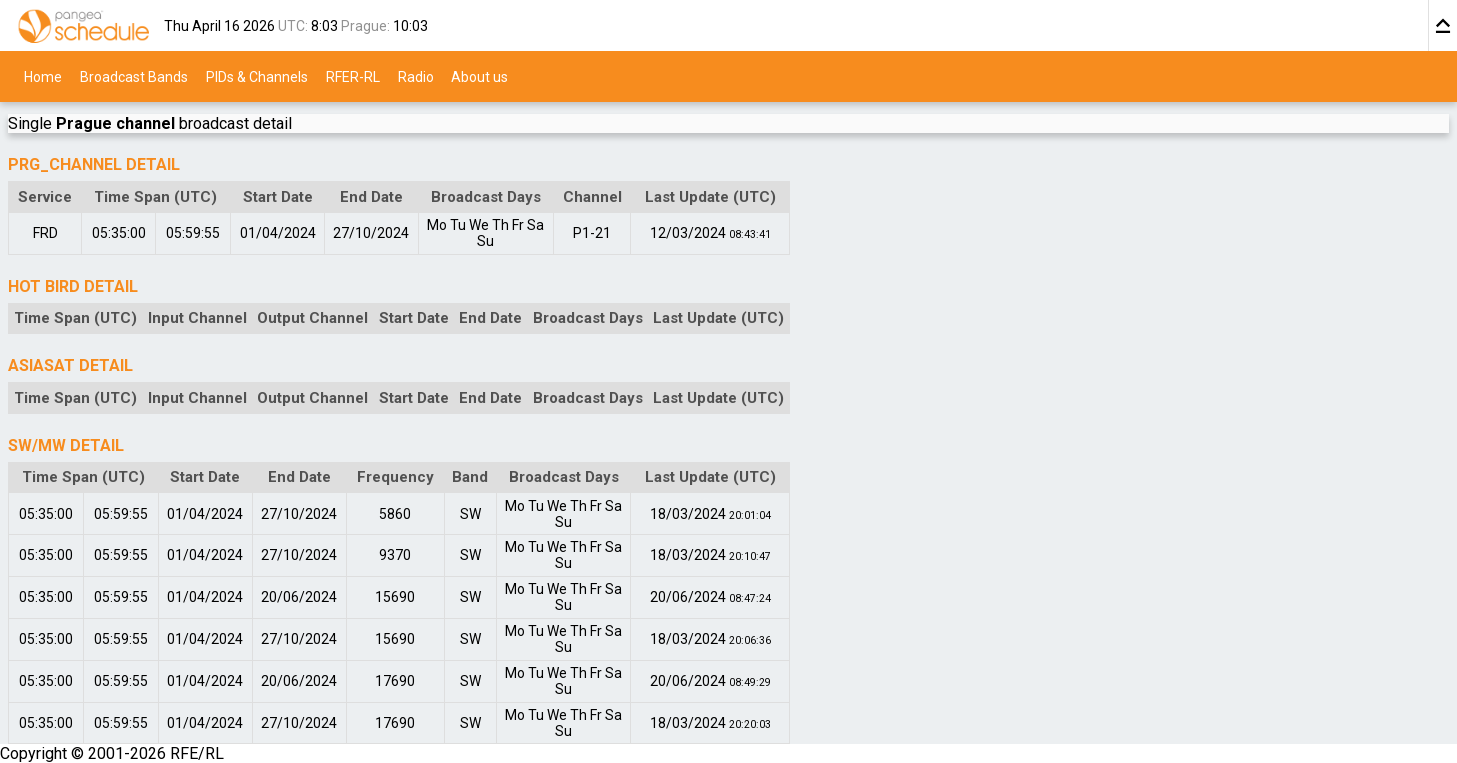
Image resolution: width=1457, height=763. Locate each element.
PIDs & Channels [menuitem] (257, 76)
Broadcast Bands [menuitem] (134, 76)
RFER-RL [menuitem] (353, 76)
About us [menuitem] (479, 76)
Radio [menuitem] (416, 76)
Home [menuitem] (43, 76)
